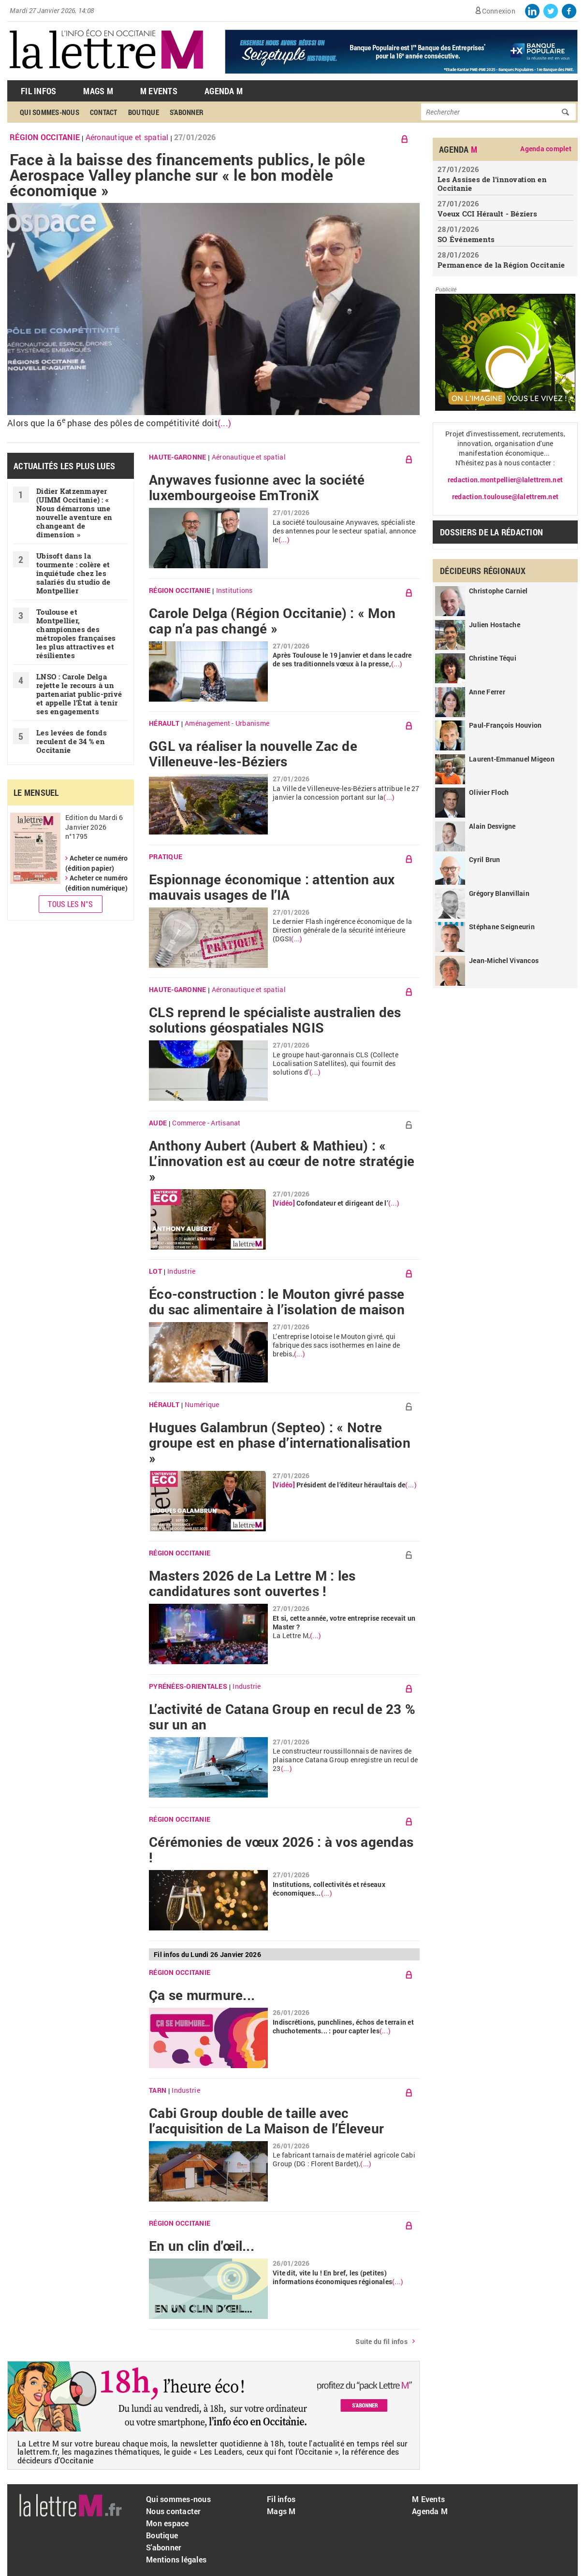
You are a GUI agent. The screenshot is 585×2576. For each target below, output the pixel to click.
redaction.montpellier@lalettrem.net (505, 479)
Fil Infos (38, 91)
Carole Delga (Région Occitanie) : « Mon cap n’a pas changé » (272, 620)
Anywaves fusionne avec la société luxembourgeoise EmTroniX (257, 487)
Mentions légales (176, 2559)
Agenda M (224, 91)
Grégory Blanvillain (499, 893)
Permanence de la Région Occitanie (501, 264)
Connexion (498, 10)
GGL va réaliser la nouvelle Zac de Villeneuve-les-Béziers (253, 753)
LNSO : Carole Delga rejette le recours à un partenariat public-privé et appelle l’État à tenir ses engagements (79, 694)
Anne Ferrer (487, 691)
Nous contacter (173, 2511)
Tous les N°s (70, 904)
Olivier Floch (489, 792)
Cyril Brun (484, 859)
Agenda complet (545, 149)
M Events (158, 91)
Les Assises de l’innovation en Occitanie (492, 183)
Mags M (98, 91)
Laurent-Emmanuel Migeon (512, 758)
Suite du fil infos (381, 2341)
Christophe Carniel (498, 590)
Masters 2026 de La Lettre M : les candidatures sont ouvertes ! (252, 1583)
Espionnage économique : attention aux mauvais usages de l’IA (272, 887)
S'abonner (187, 112)
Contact (103, 112)
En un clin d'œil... (201, 2246)
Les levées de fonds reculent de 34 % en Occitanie (71, 741)
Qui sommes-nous (49, 112)
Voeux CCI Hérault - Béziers (487, 213)
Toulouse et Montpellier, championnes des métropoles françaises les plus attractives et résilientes (76, 633)
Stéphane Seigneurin (502, 926)
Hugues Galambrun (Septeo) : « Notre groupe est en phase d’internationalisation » (279, 1443)
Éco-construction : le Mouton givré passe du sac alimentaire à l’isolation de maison (277, 1301)
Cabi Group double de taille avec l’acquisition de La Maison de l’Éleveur (266, 2120)
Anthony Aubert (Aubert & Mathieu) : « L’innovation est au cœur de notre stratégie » (281, 1161)
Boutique (143, 112)
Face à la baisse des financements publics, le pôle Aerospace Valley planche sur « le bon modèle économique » (187, 175)
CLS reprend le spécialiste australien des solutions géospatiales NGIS (275, 1020)
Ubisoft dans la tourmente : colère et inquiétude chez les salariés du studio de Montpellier (73, 573)
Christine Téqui (492, 657)
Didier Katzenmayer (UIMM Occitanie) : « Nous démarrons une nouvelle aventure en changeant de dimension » (74, 513)
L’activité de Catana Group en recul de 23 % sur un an (282, 1716)
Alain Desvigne (492, 826)
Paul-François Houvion (505, 725)
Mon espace (167, 2523)
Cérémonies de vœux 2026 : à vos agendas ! (281, 1849)
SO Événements (466, 239)
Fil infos (281, 2499)
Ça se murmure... (202, 1995)
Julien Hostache (494, 624)
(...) (224, 423)
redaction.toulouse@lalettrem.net (505, 496)
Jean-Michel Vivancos (504, 960)
